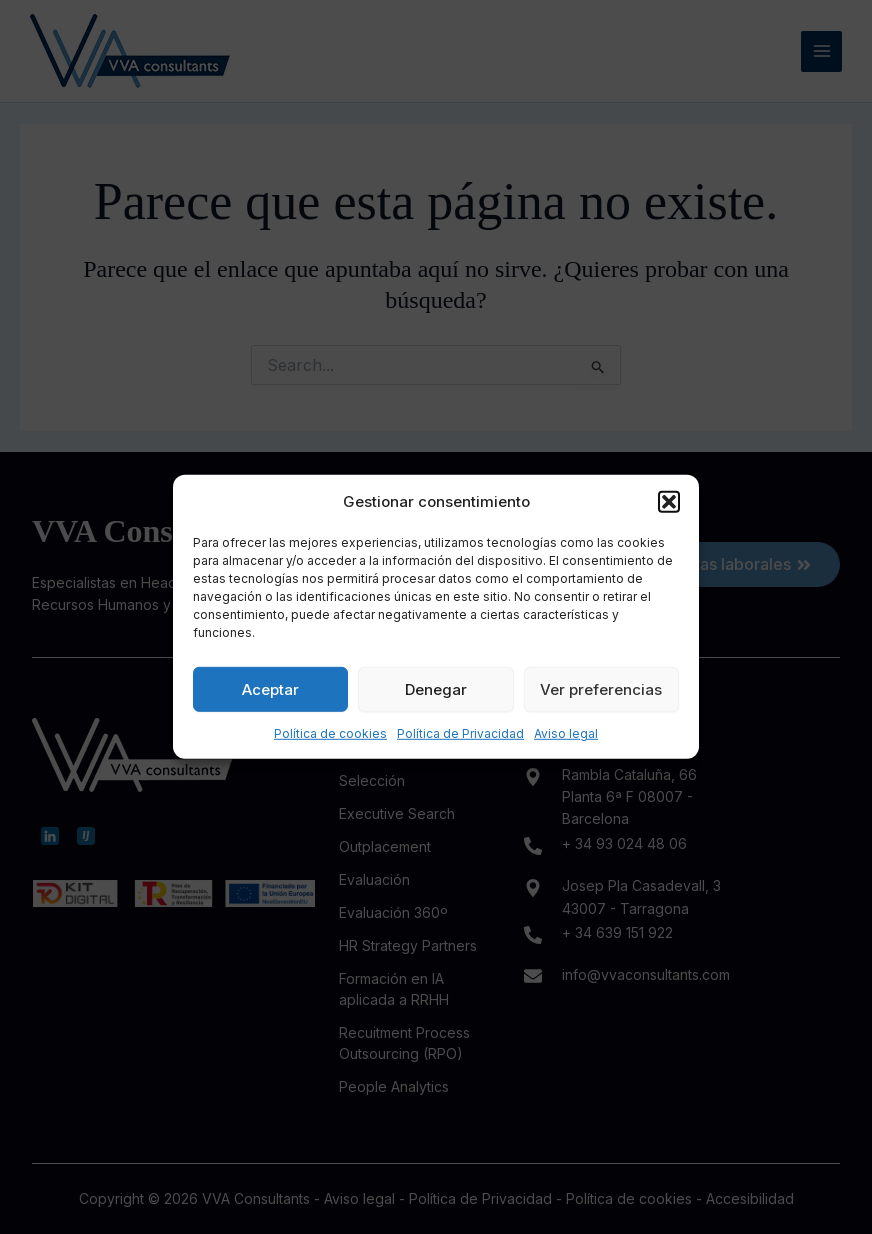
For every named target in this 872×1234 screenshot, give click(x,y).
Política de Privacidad (460, 733)
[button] (669, 502)
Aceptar (270, 688)
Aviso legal (566, 733)
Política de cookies (330, 733)
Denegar (436, 688)
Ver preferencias (601, 688)
